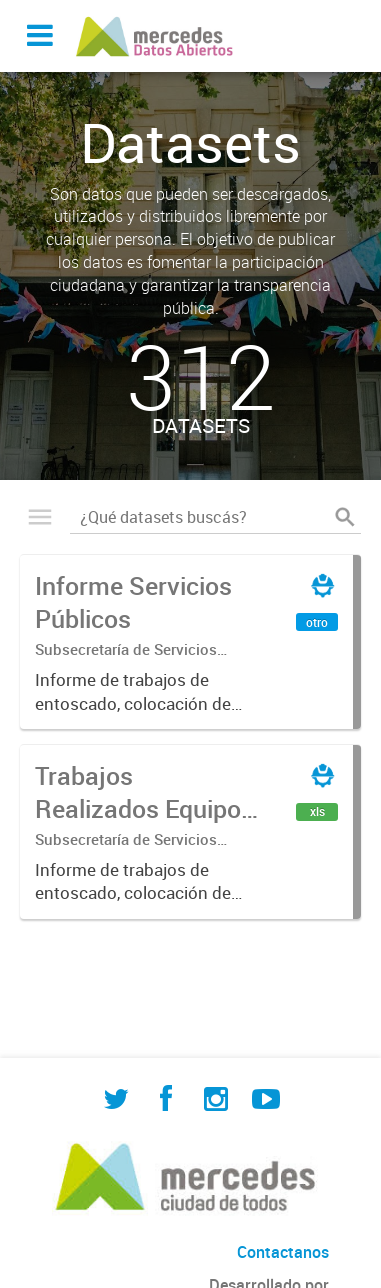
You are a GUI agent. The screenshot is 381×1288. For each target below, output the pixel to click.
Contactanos (283, 1252)
